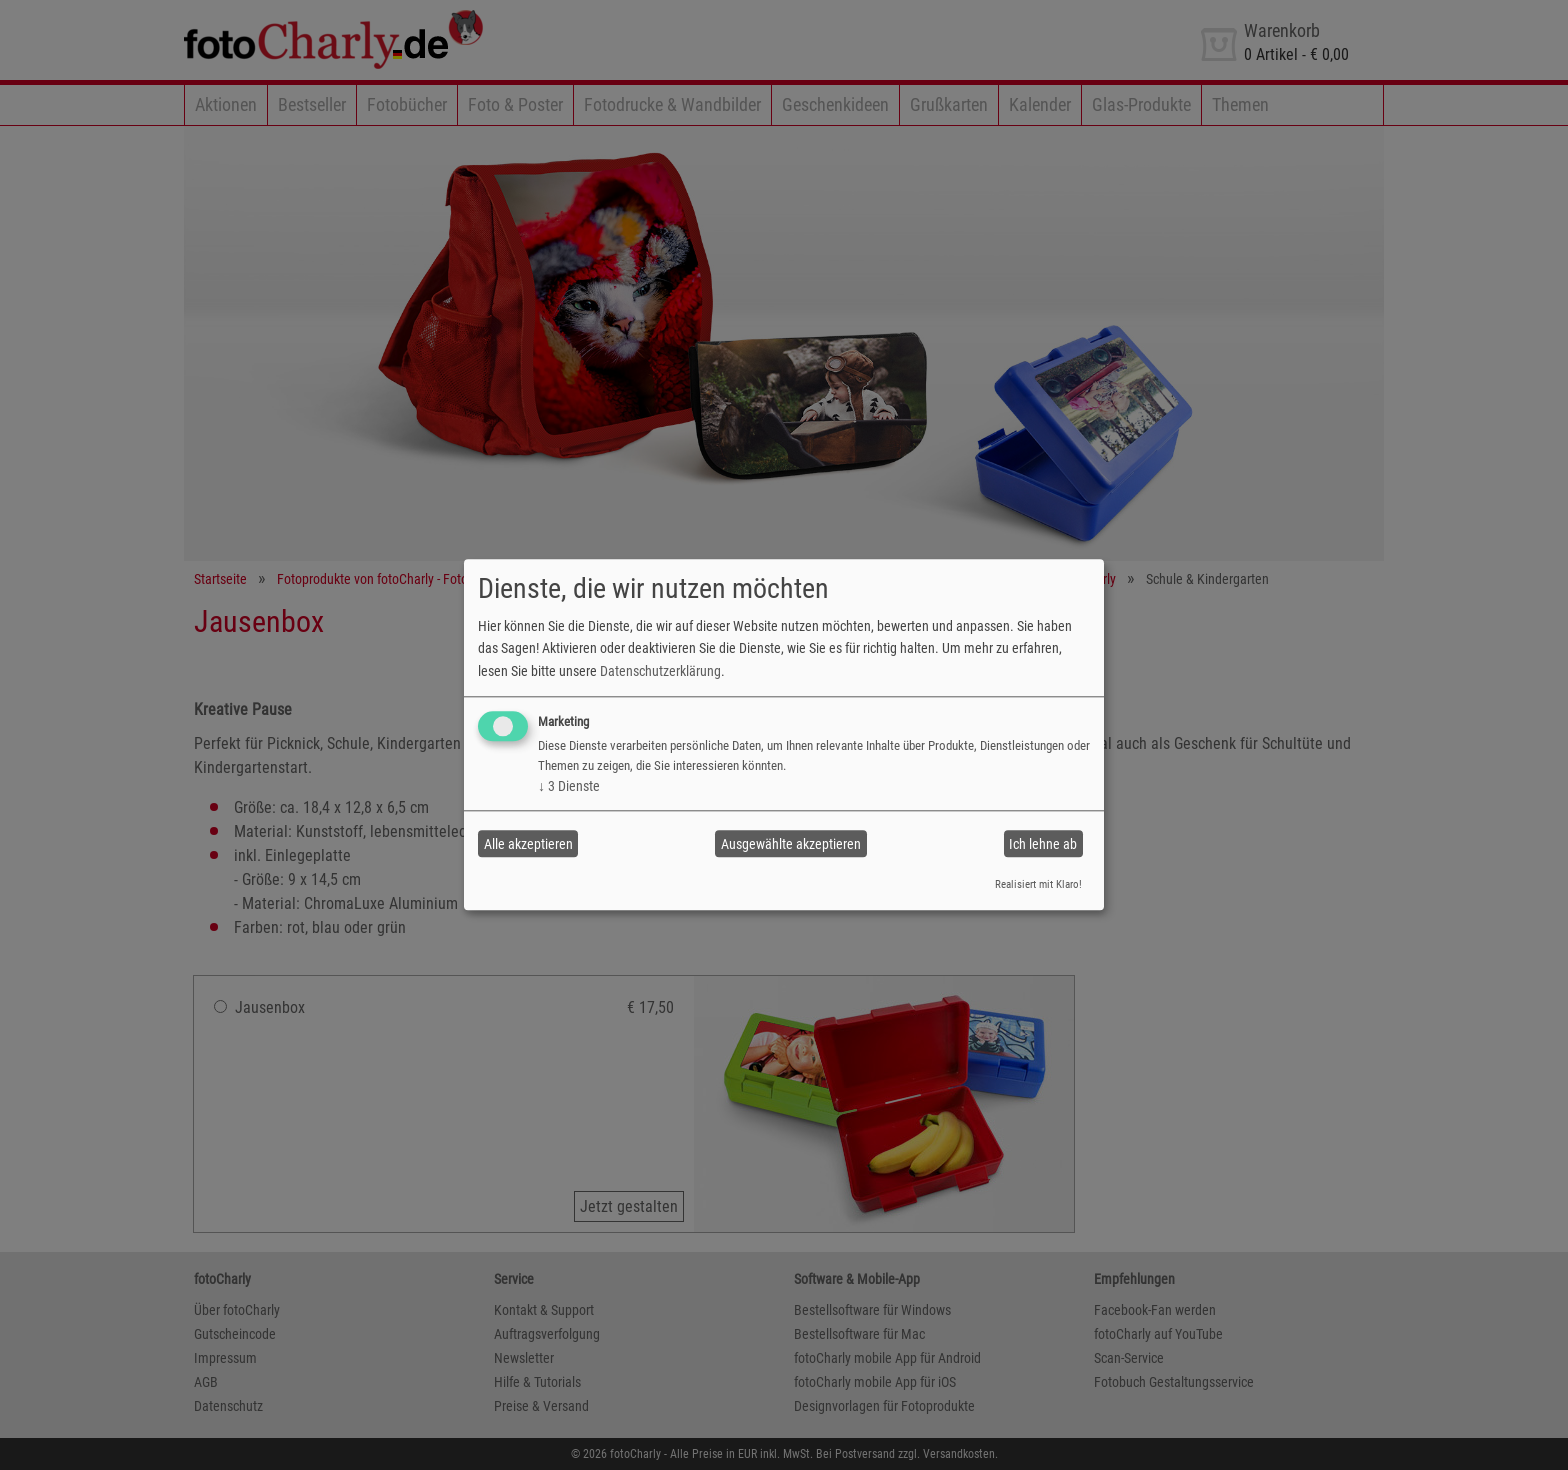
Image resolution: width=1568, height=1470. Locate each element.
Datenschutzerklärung (660, 671)
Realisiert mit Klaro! (1038, 884)
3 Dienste (569, 786)
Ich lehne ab (1043, 844)
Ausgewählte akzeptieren (791, 844)
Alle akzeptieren (528, 844)
